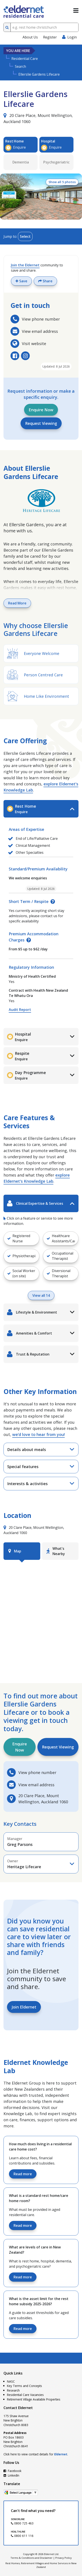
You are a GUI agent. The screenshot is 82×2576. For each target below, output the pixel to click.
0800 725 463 (22, 2523)
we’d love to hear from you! (38, 1434)
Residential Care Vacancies (25, 2395)
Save (21, 281)
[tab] (41, 809)
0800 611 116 (22, 2536)
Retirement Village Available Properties (33, 2399)
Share (45, 281)
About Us (30, 37)
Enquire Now (41, 409)
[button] (21, 1256)
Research (13, 2390)
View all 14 (41, 1295)
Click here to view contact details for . (35, 2454)
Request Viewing (41, 423)
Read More (17, 603)
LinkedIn (11, 2475)
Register (50, 37)
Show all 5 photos (62, 182)
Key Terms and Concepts (24, 2386)
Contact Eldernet (18, 2407)
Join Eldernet (24, 2007)
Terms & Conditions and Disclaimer (31, 2557)
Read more (23, 2174)
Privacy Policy (63, 2557)
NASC (11, 2381)
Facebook (12, 2471)
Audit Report (20, 1009)
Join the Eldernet (25, 265)
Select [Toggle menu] (25, 236)
